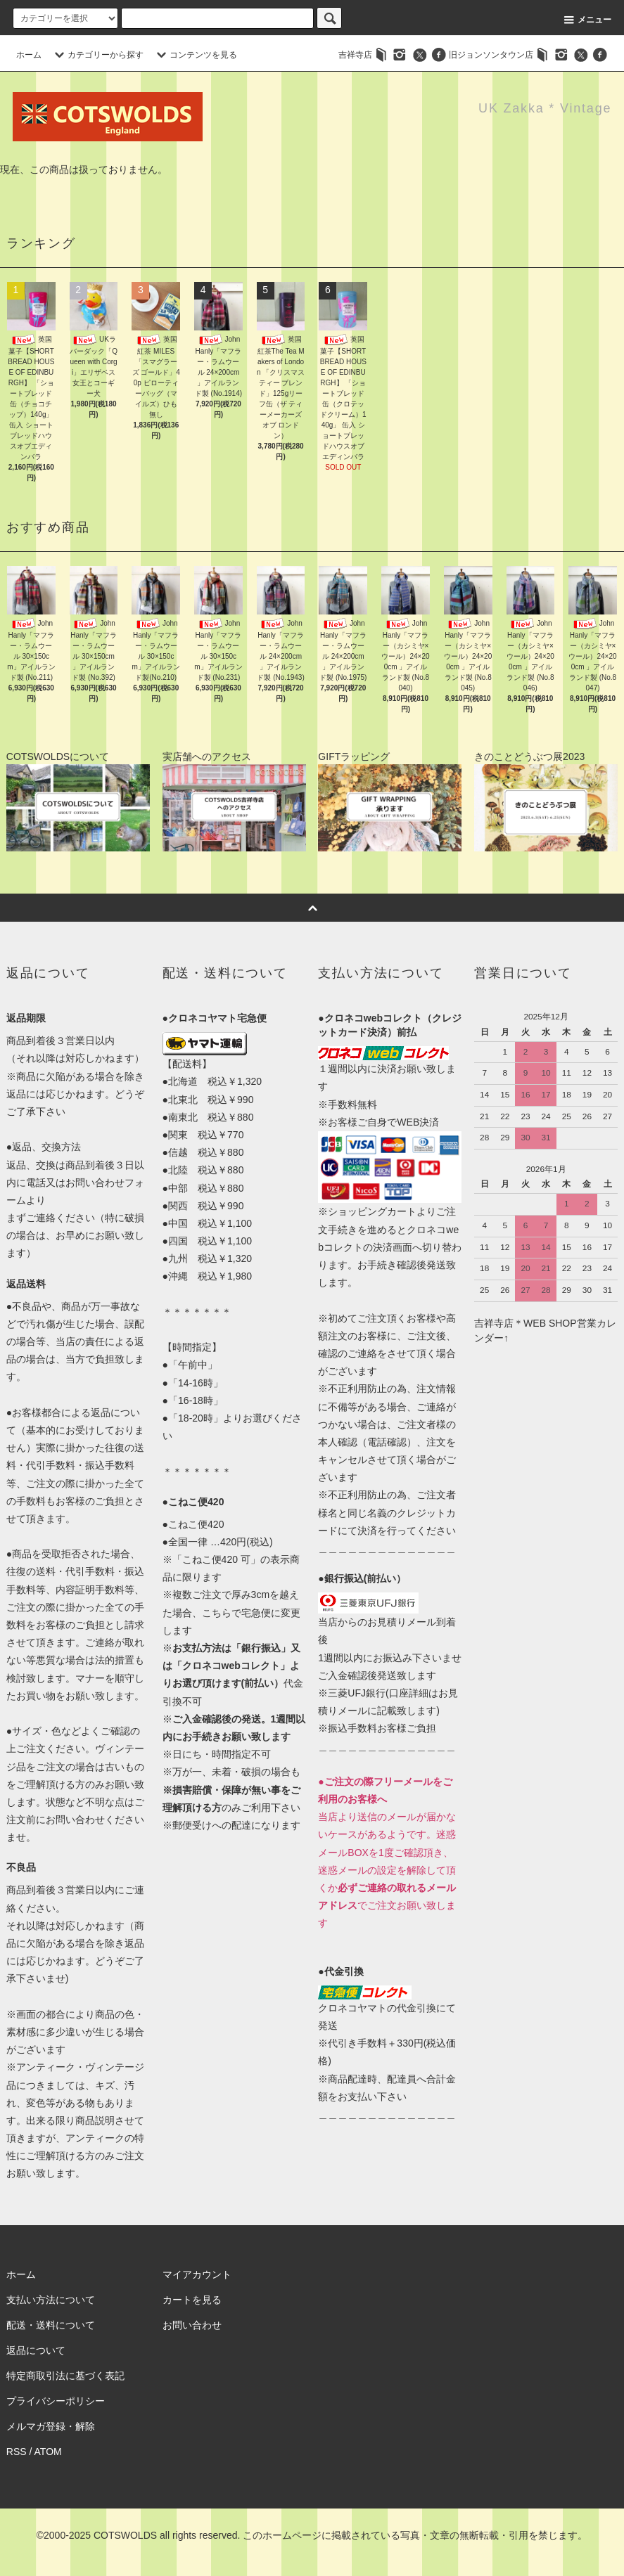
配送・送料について (50, 2325)
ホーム (29, 55)
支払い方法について (50, 2299)
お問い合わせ (192, 2325)
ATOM (48, 2451)
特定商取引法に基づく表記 (65, 2375)
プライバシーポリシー (55, 2401)
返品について (35, 2350)
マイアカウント (197, 2274)
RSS (16, 2451)
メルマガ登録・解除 (50, 2426)
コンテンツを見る (195, 55)
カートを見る (192, 2299)
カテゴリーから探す (97, 55)
